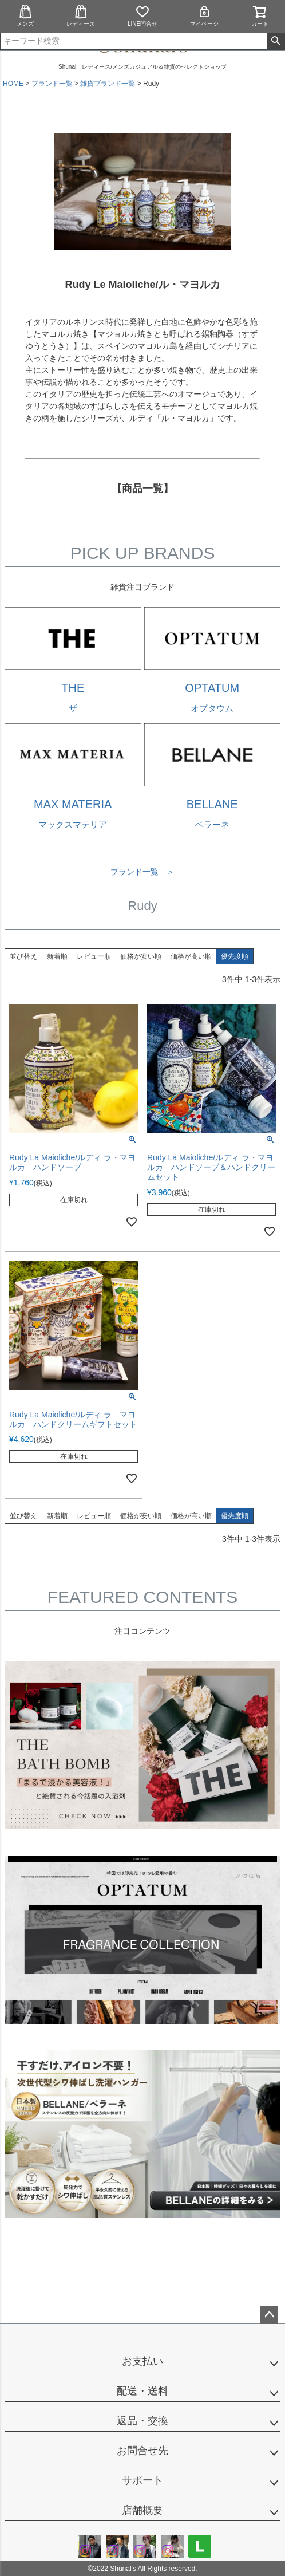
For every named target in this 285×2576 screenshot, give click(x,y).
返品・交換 (142, 2421)
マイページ (204, 16)
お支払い (142, 2361)
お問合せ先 (142, 2450)
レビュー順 (94, 956)
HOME (13, 84)
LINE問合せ (142, 16)
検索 (275, 41)
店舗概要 (142, 2510)
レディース (80, 16)
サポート (142, 2480)
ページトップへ (269, 2315)
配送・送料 (142, 2391)
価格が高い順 (191, 956)
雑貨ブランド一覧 (107, 84)
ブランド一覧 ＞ (142, 871)
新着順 (57, 956)
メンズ (25, 16)
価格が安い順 (140, 956)
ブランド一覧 (52, 84)
